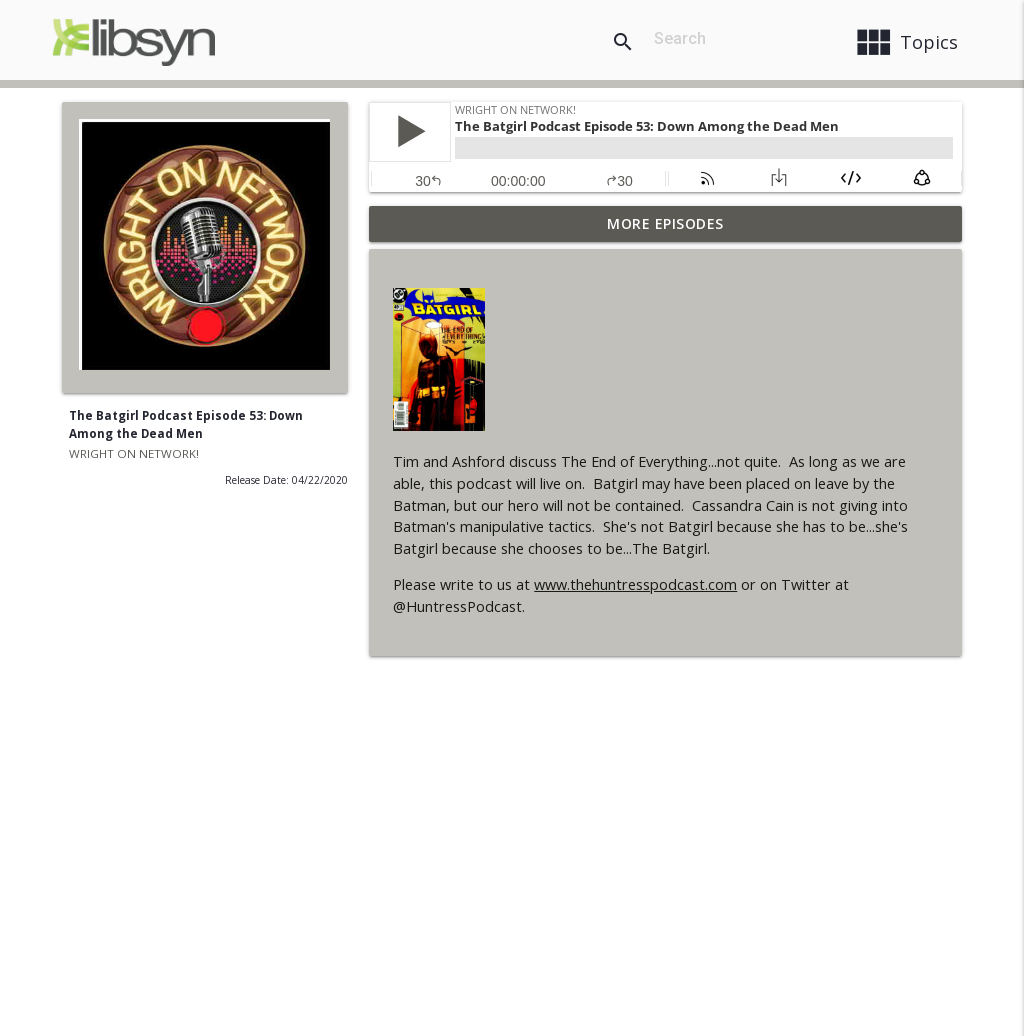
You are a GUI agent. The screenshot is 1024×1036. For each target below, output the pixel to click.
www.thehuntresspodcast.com (635, 584)
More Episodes (665, 223)
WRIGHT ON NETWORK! (134, 453)
